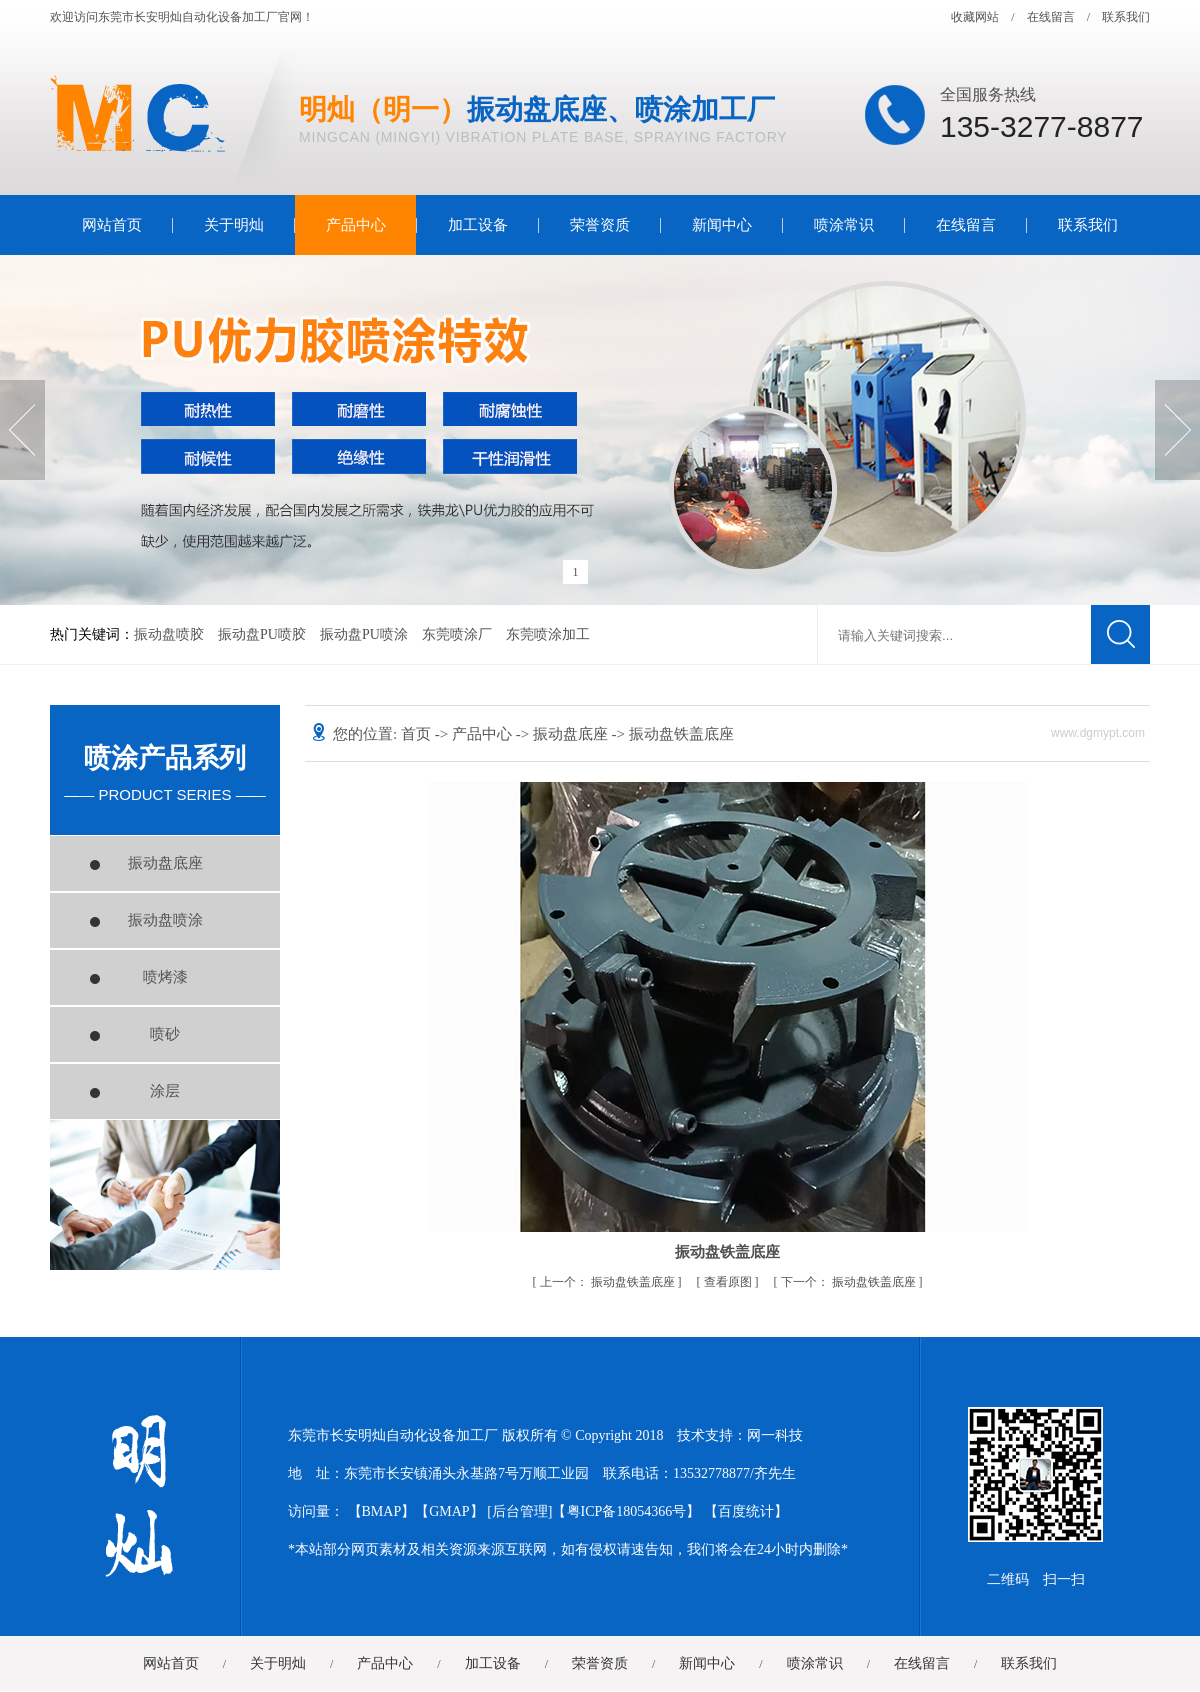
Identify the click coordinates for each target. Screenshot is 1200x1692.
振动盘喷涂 (165, 920)
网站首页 (112, 225)
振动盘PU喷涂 (364, 634)
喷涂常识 (844, 225)
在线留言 (1051, 17)
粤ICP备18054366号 (627, 1511)
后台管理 (520, 1511)
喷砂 (165, 1034)
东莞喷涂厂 (457, 634)
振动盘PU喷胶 (262, 634)
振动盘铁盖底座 (609, 1282)
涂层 (165, 1091)
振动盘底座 (165, 863)
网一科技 (775, 1435)
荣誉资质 (600, 225)
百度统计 (746, 1511)
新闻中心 (722, 225)
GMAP (449, 1511)
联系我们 (1126, 17)
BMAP (382, 1511)
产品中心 (356, 225)
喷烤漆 (165, 977)
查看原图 (729, 1282)
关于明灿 (234, 225)
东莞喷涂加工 (548, 634)
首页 (418, 734)
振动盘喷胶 (169, 634)
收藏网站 (975, 17)
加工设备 (478, 225)
